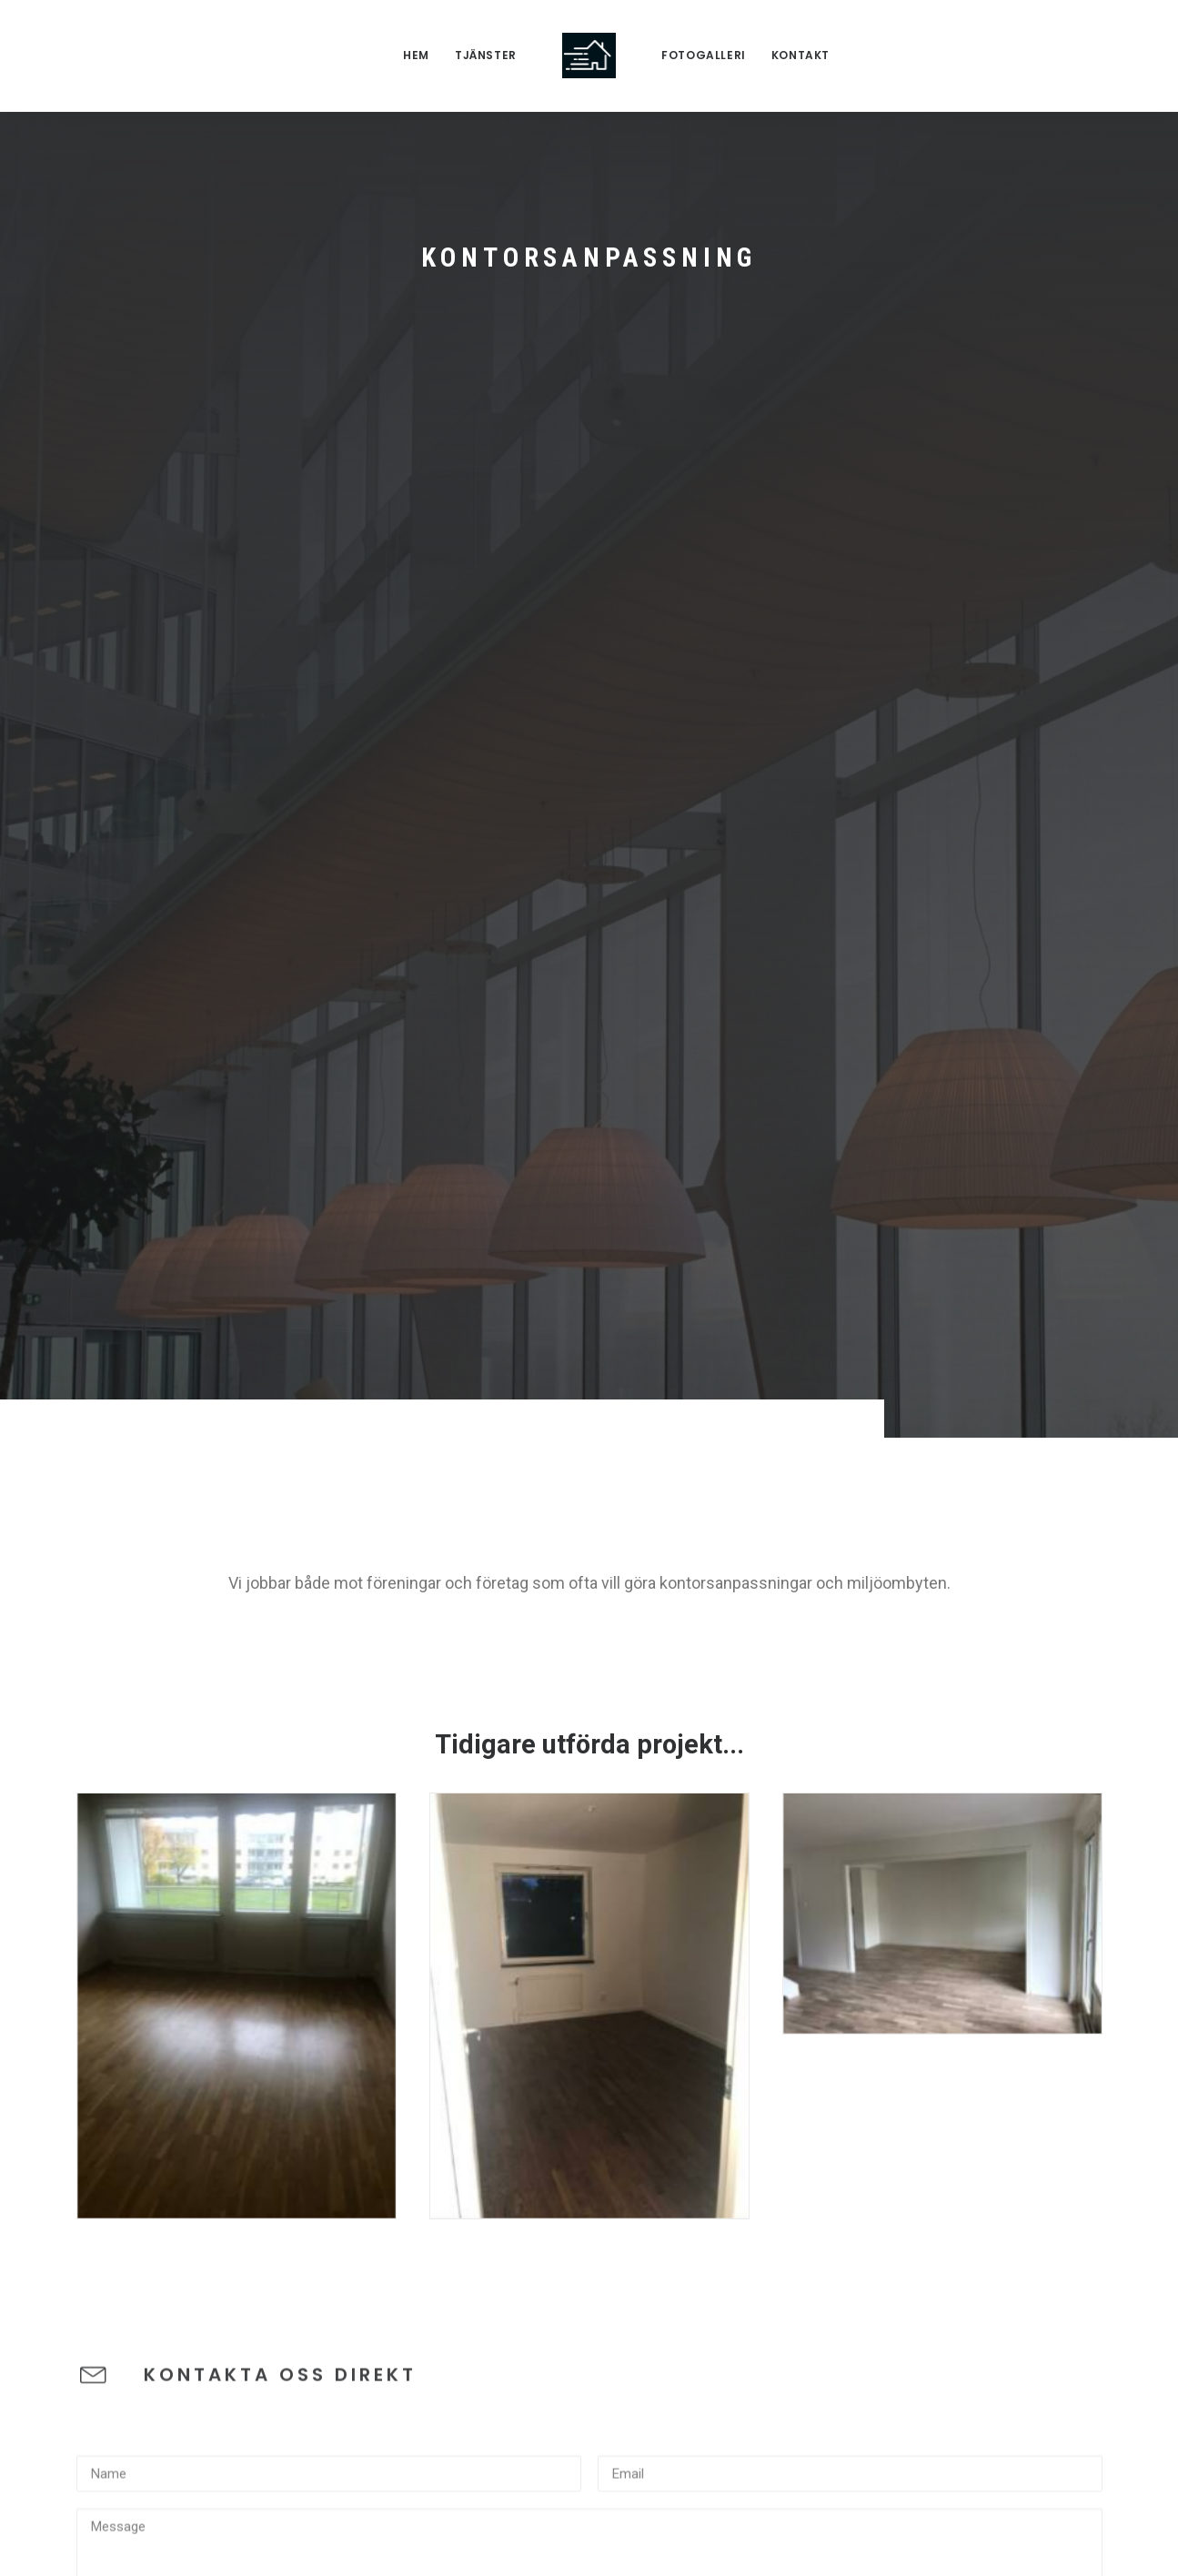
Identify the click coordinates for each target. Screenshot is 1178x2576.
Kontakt (800, 55)
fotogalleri (703, 55)
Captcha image (124, 1759)
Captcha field (119, 1842)
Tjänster (486, 55)
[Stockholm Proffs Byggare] (589, 55)
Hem (416, 55)
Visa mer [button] (636, 2192)
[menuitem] (416, 55)
